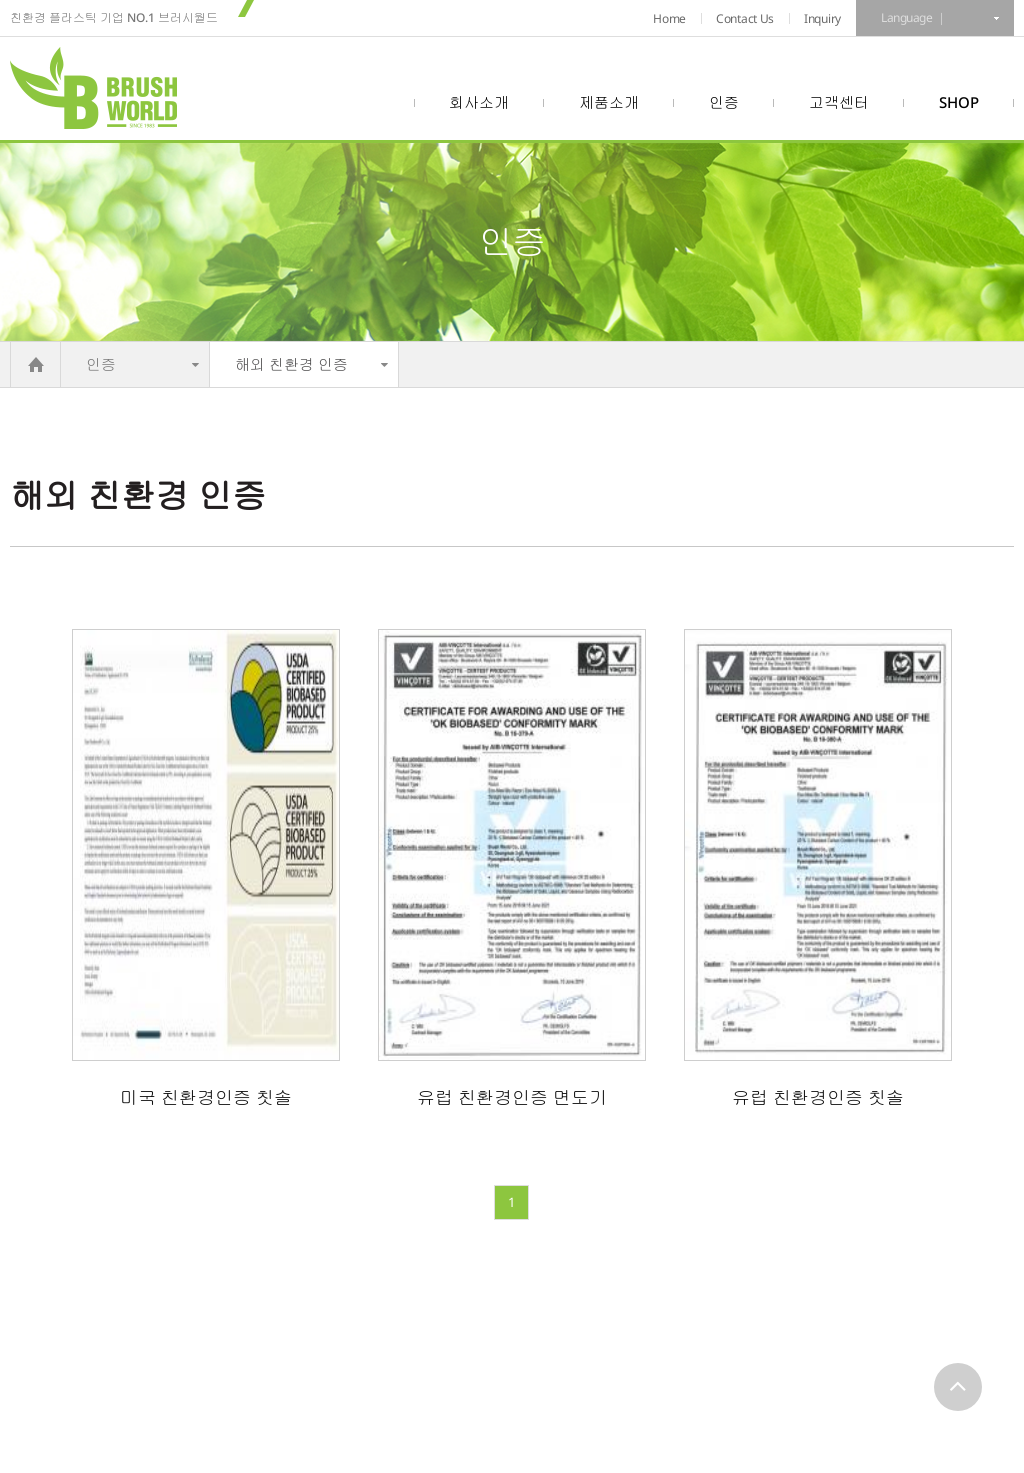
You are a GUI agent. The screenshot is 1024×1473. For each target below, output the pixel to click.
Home (669, 18)
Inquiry (822, 18)
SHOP (959, 102)
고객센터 (839, 102)
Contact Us (745, 18)
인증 (724, 102)
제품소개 (609, 102)
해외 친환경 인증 (291, 364)
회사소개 (479, 102)
